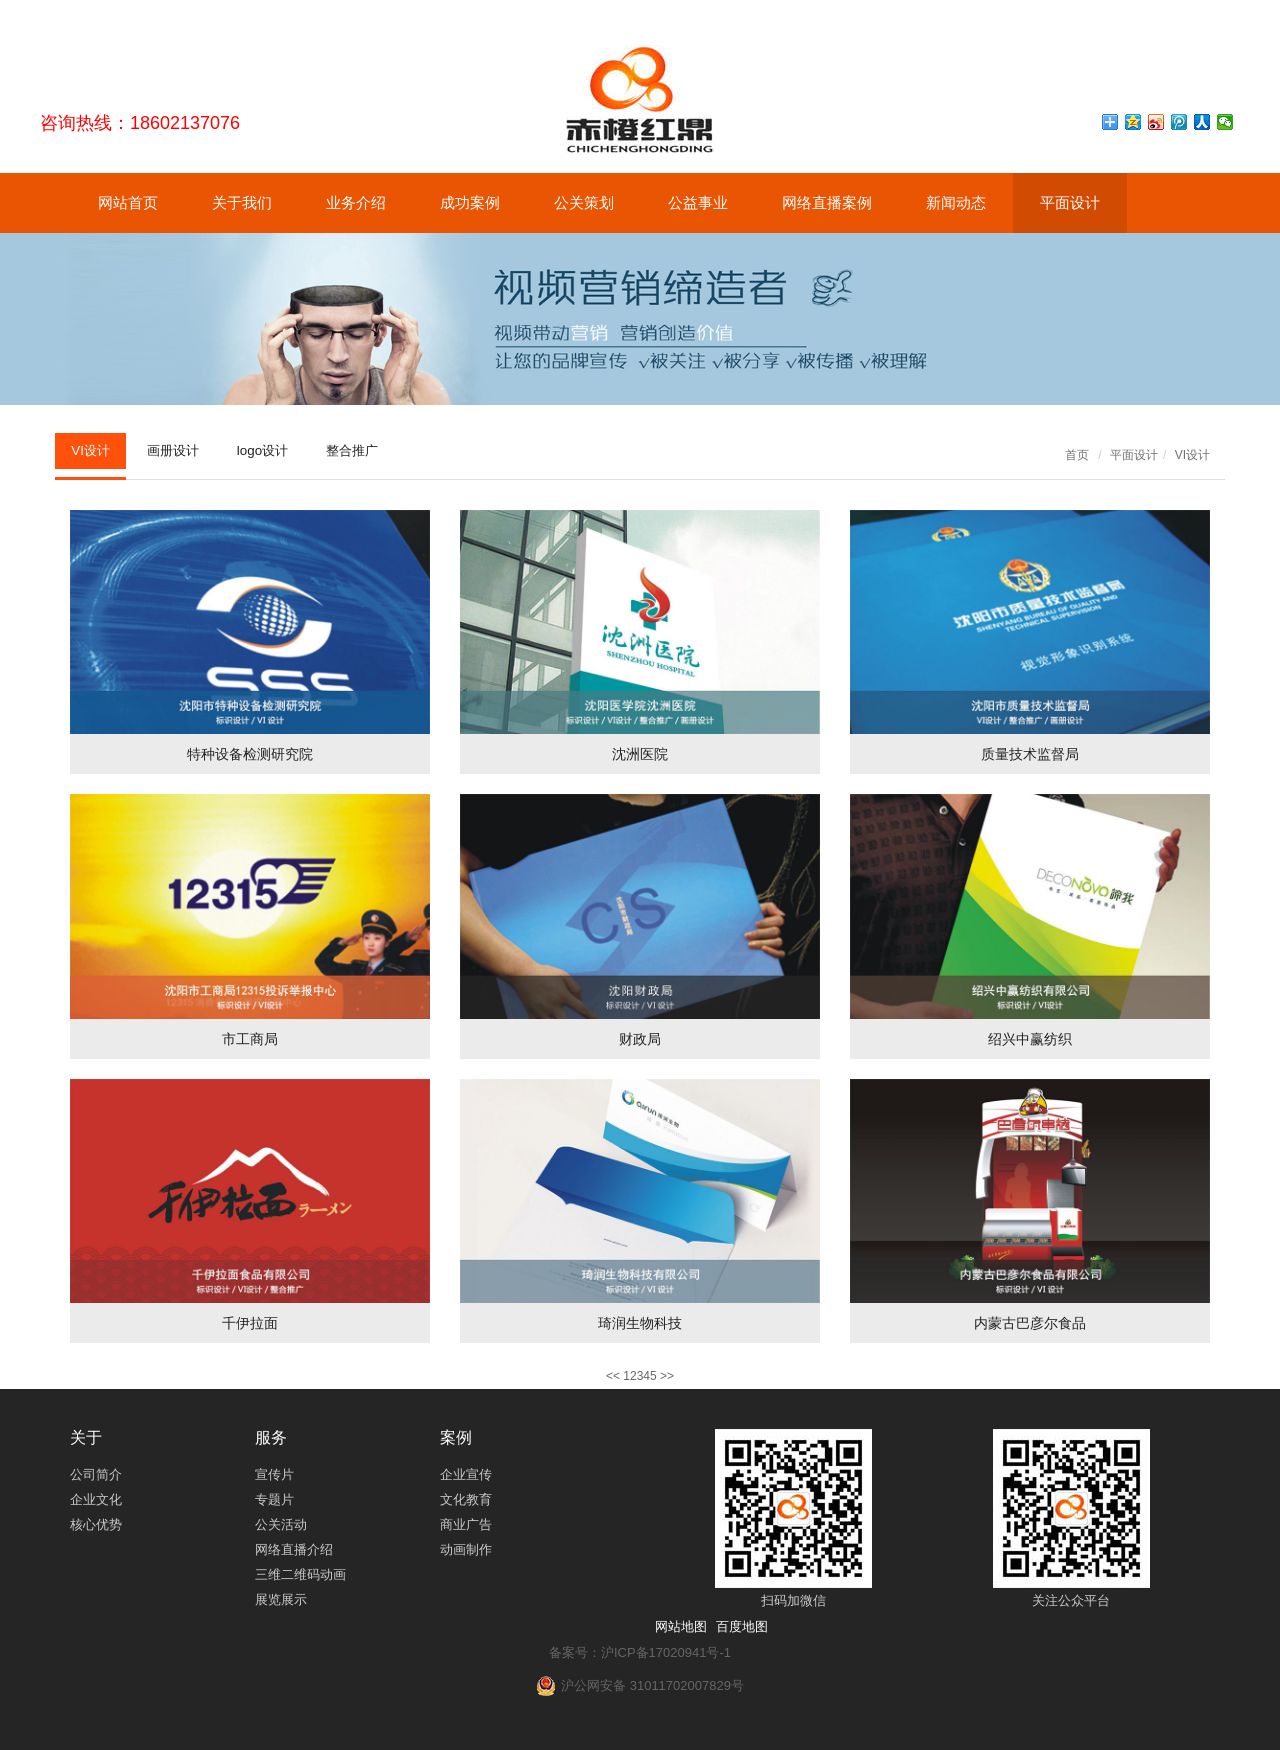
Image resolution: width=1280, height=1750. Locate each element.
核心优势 (96, 1524)
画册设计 (183, 451)
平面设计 (1070, 202)
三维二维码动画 (300, 1574)
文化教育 (466, 1499)
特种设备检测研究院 (250, 754)
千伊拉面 (250, 1323)
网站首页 (128, 202)
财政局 (640, 1039)
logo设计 (279, 451)
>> (667, 1376)
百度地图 (742, 1626)
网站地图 (681, 1626)
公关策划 (584, 202)
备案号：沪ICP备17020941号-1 (640, 1652)
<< (613, 1376)
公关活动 (281, 1524)
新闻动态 (956, 202)
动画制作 (466, 1549)
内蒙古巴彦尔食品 (1030, 1323)
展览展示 (281, 1599)
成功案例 (470, 202)
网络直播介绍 (294, 1549)
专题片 (274, 1499)
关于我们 (242, 202)
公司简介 (96, 1474)
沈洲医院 (640, 754)
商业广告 (466, 1524)
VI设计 (93, 451)
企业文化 (96, 1499)
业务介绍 (356, 202)
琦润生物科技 (640, 1323)
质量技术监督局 (1030, 754)
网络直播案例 (827, 202)
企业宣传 (466, 1474)
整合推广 (376, 451)
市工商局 (250, 1039)
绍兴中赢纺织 (1030, 1039)
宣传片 (274, 1474)
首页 (1077, 455)
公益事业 (698, 202)
